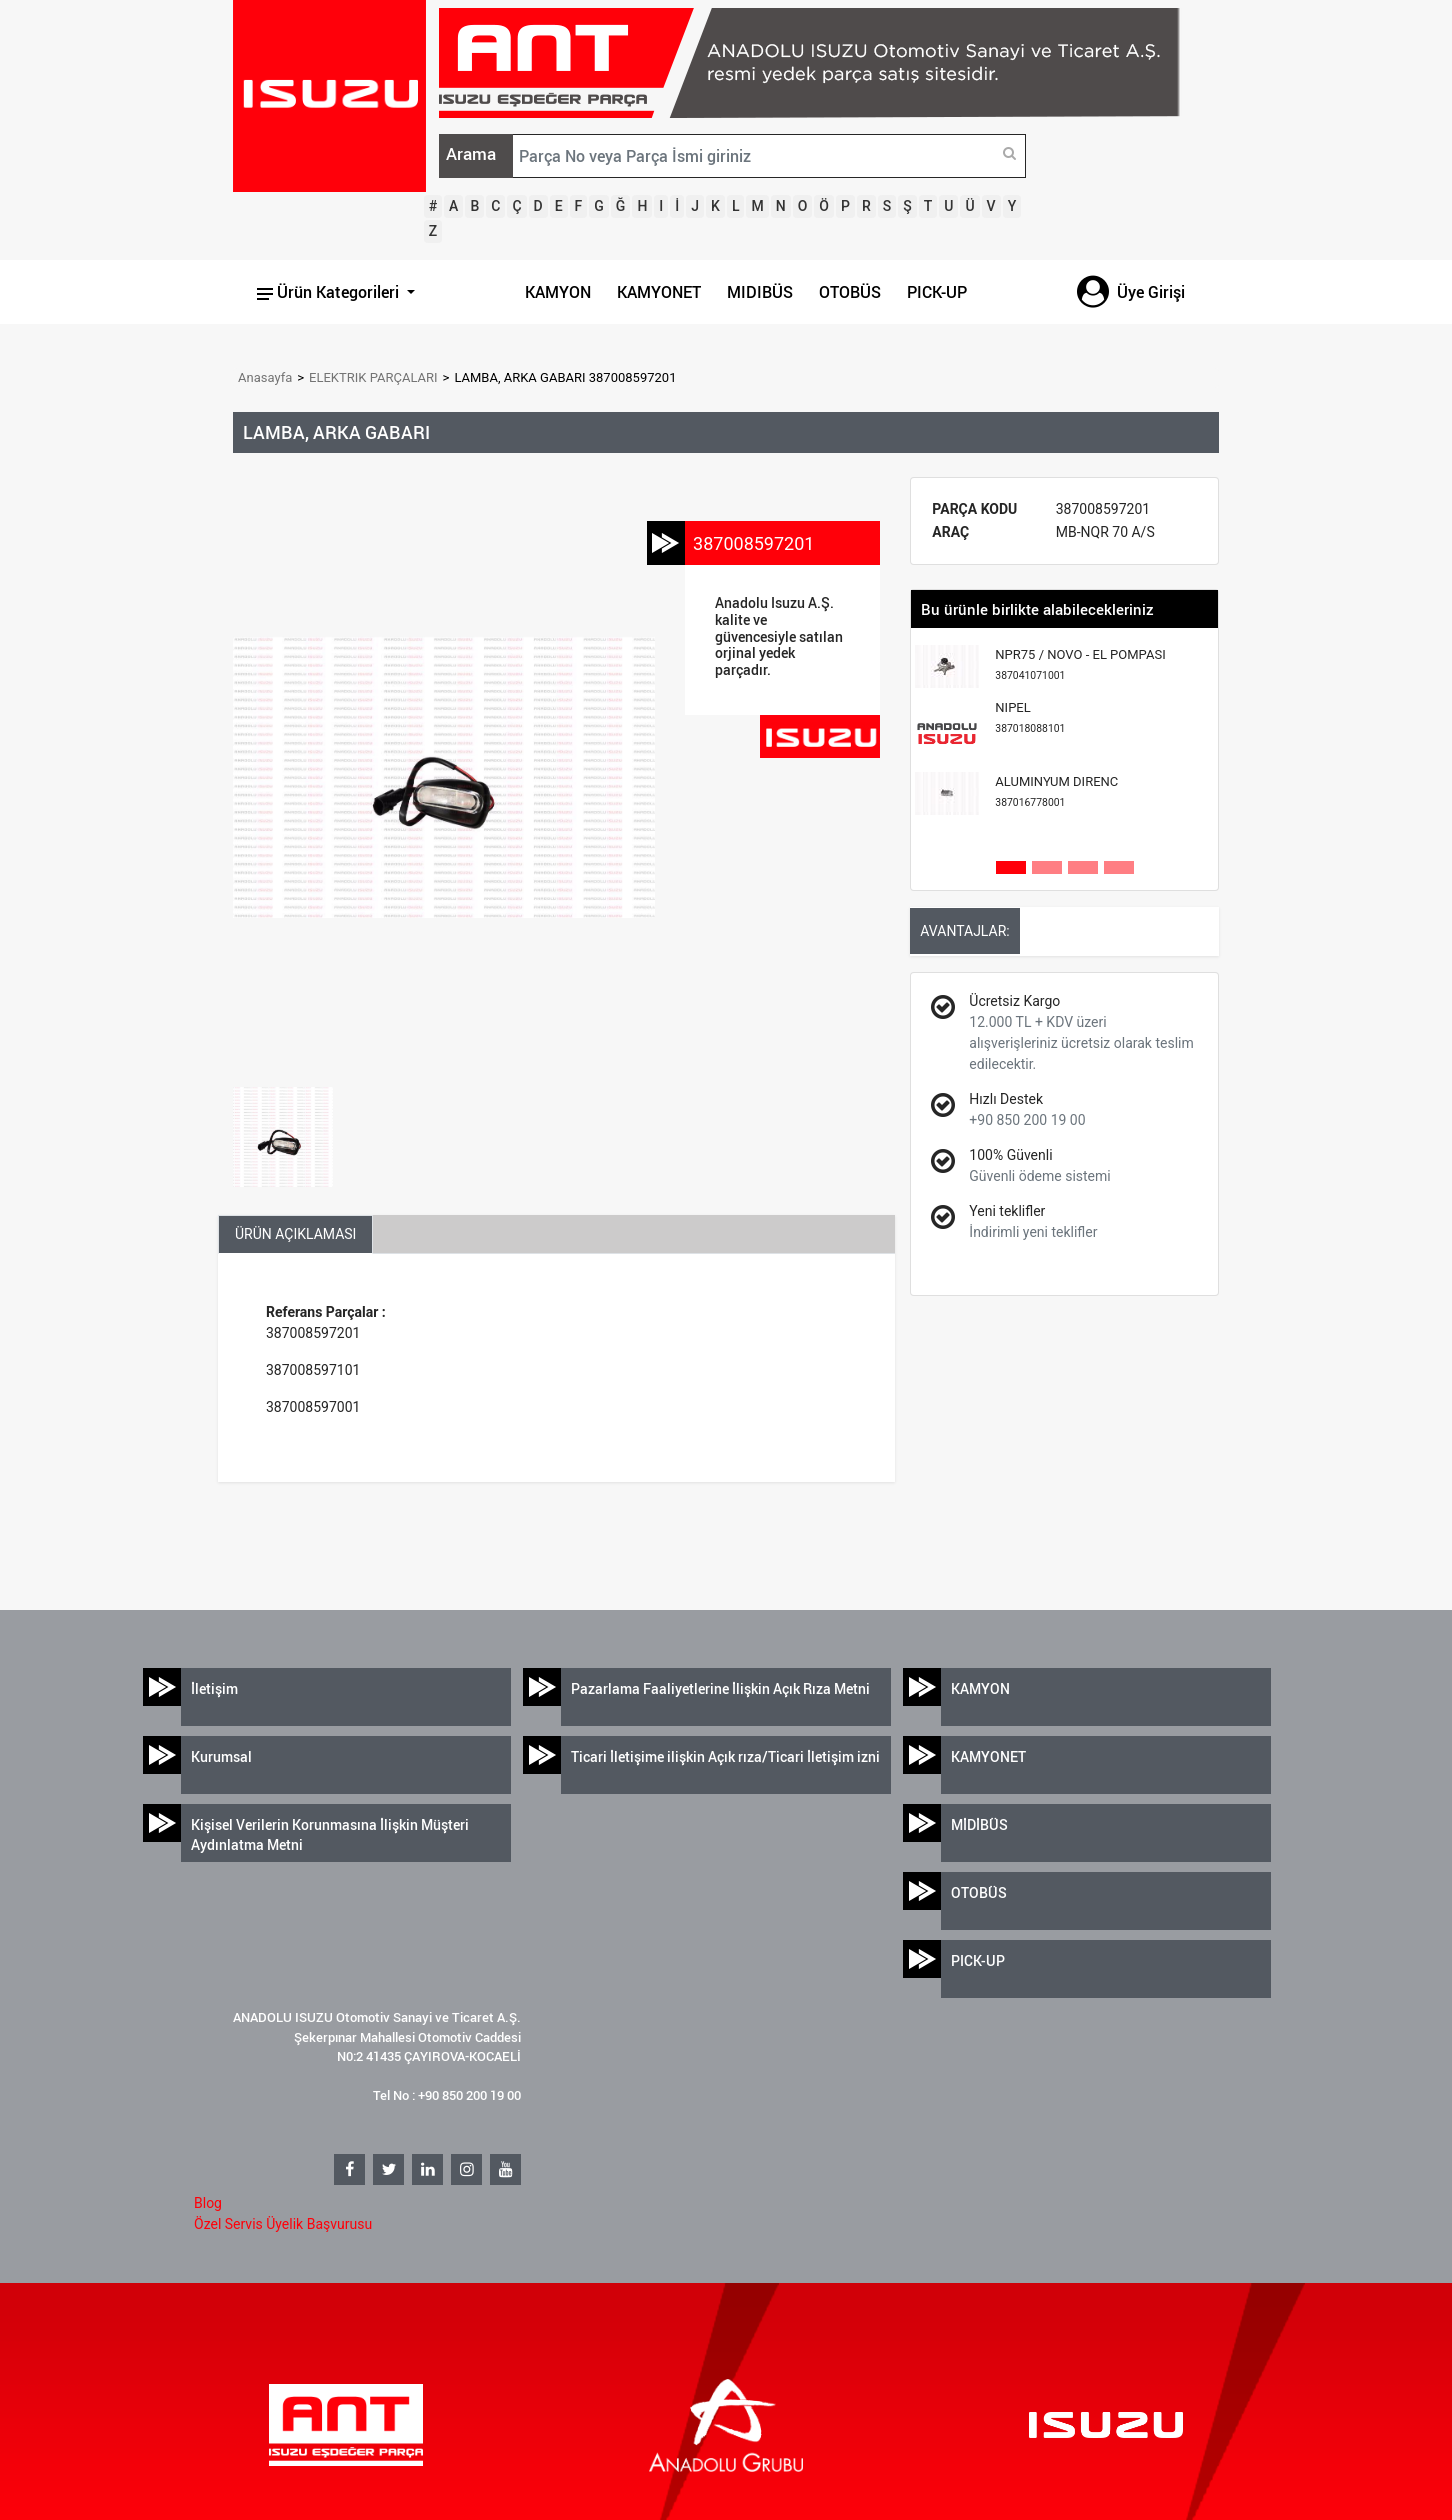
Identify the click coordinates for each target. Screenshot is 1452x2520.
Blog (208, 2203)
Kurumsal (221, 1756)
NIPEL (1030, 717)
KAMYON (558, 292)
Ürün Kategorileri (330, 292)
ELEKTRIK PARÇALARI (373, 377)
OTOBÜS (850, 292)
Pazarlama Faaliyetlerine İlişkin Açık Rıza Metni (720, 1688)
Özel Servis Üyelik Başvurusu (283, 2224)
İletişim (214, 1688)
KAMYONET (659, 292)
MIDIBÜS (760, 292)
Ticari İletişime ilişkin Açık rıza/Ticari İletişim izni (725, 1756)
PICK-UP (937, 292)
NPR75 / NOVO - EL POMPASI (1080, 664)
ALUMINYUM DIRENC (1056, 791)
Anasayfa (265, 377)
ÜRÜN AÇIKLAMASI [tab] (295, 1234)
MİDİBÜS (979, 1824)
